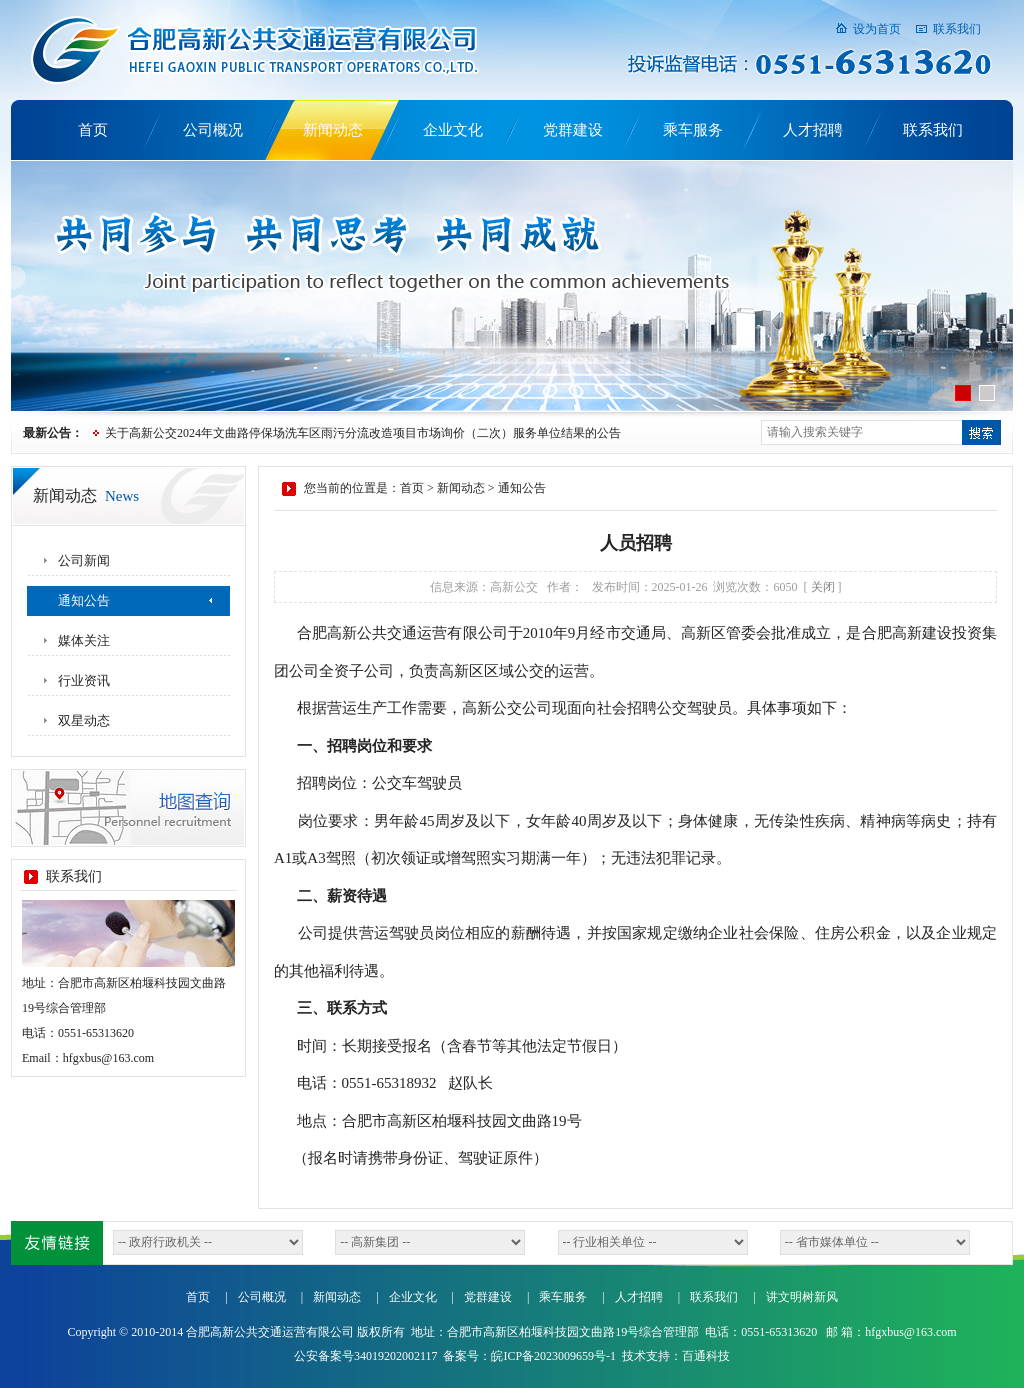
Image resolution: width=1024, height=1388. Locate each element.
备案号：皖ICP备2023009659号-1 (529, 1356)
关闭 (823, 587)
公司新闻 (84, 560)
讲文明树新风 (802, 1297)
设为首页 (877, 29)
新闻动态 (333, 130)
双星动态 (84, 720)
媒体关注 (84, 640)
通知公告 (84, 600)
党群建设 (573, 130)
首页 (93, 130)
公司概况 (213, 130)
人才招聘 (813, 130)
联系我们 (957, 29)
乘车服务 (693, 130)
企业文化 (453, 130)
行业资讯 (84, 680)
